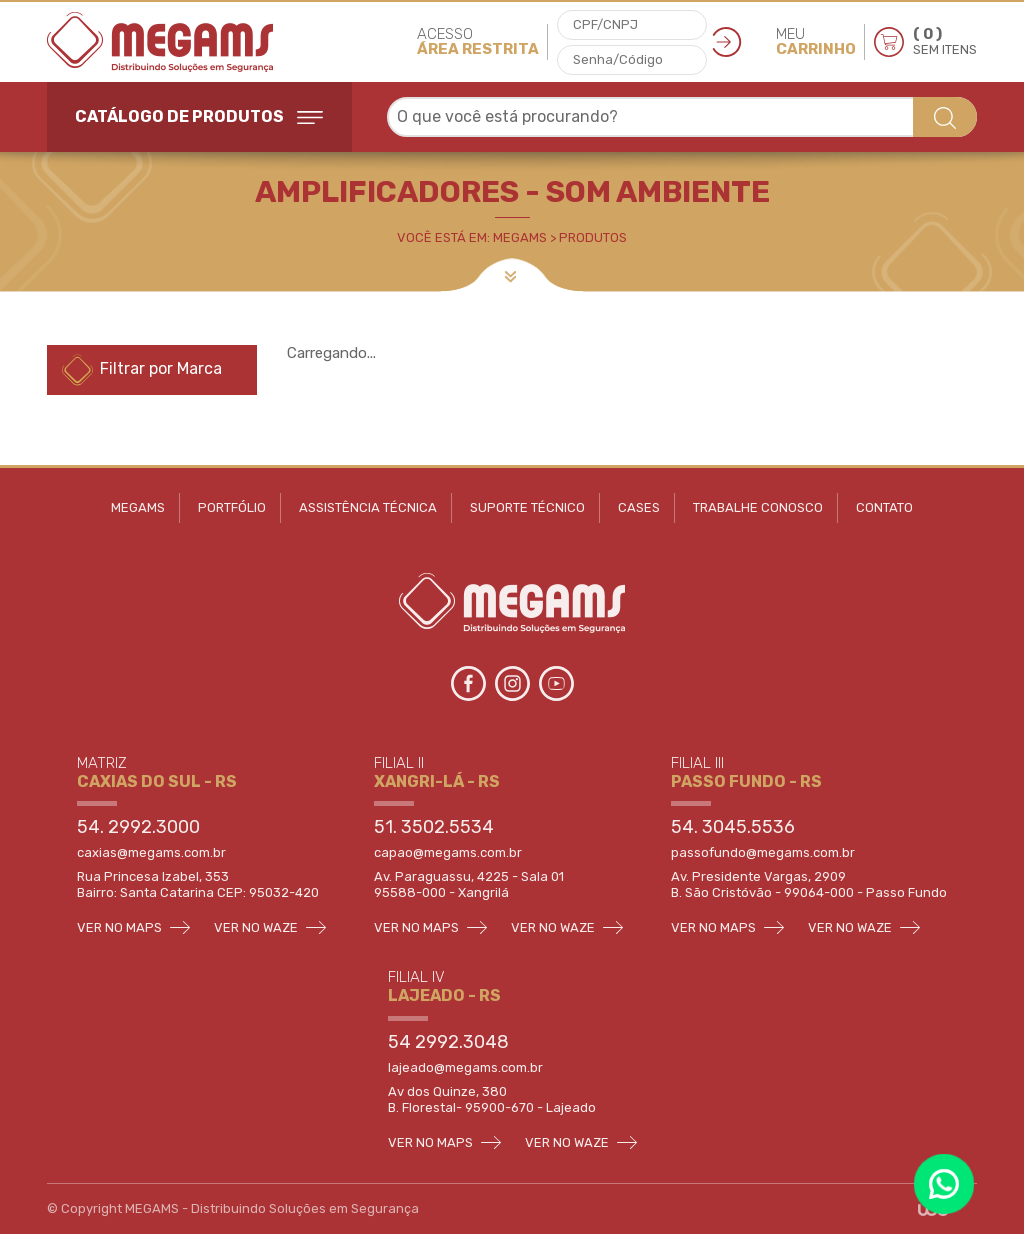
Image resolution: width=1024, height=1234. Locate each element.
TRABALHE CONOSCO (758, 507)
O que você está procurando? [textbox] (507, 116)
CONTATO (884, 507)
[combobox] (682, 117)
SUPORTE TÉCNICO (527, 507)
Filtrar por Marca (142, 370)
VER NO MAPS (133, 927)
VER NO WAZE (270, 927)
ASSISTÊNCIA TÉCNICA (368, 507)
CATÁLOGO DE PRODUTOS (199, 116)
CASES (639, 507)
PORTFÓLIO (232, 507)
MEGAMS (138, 507)
